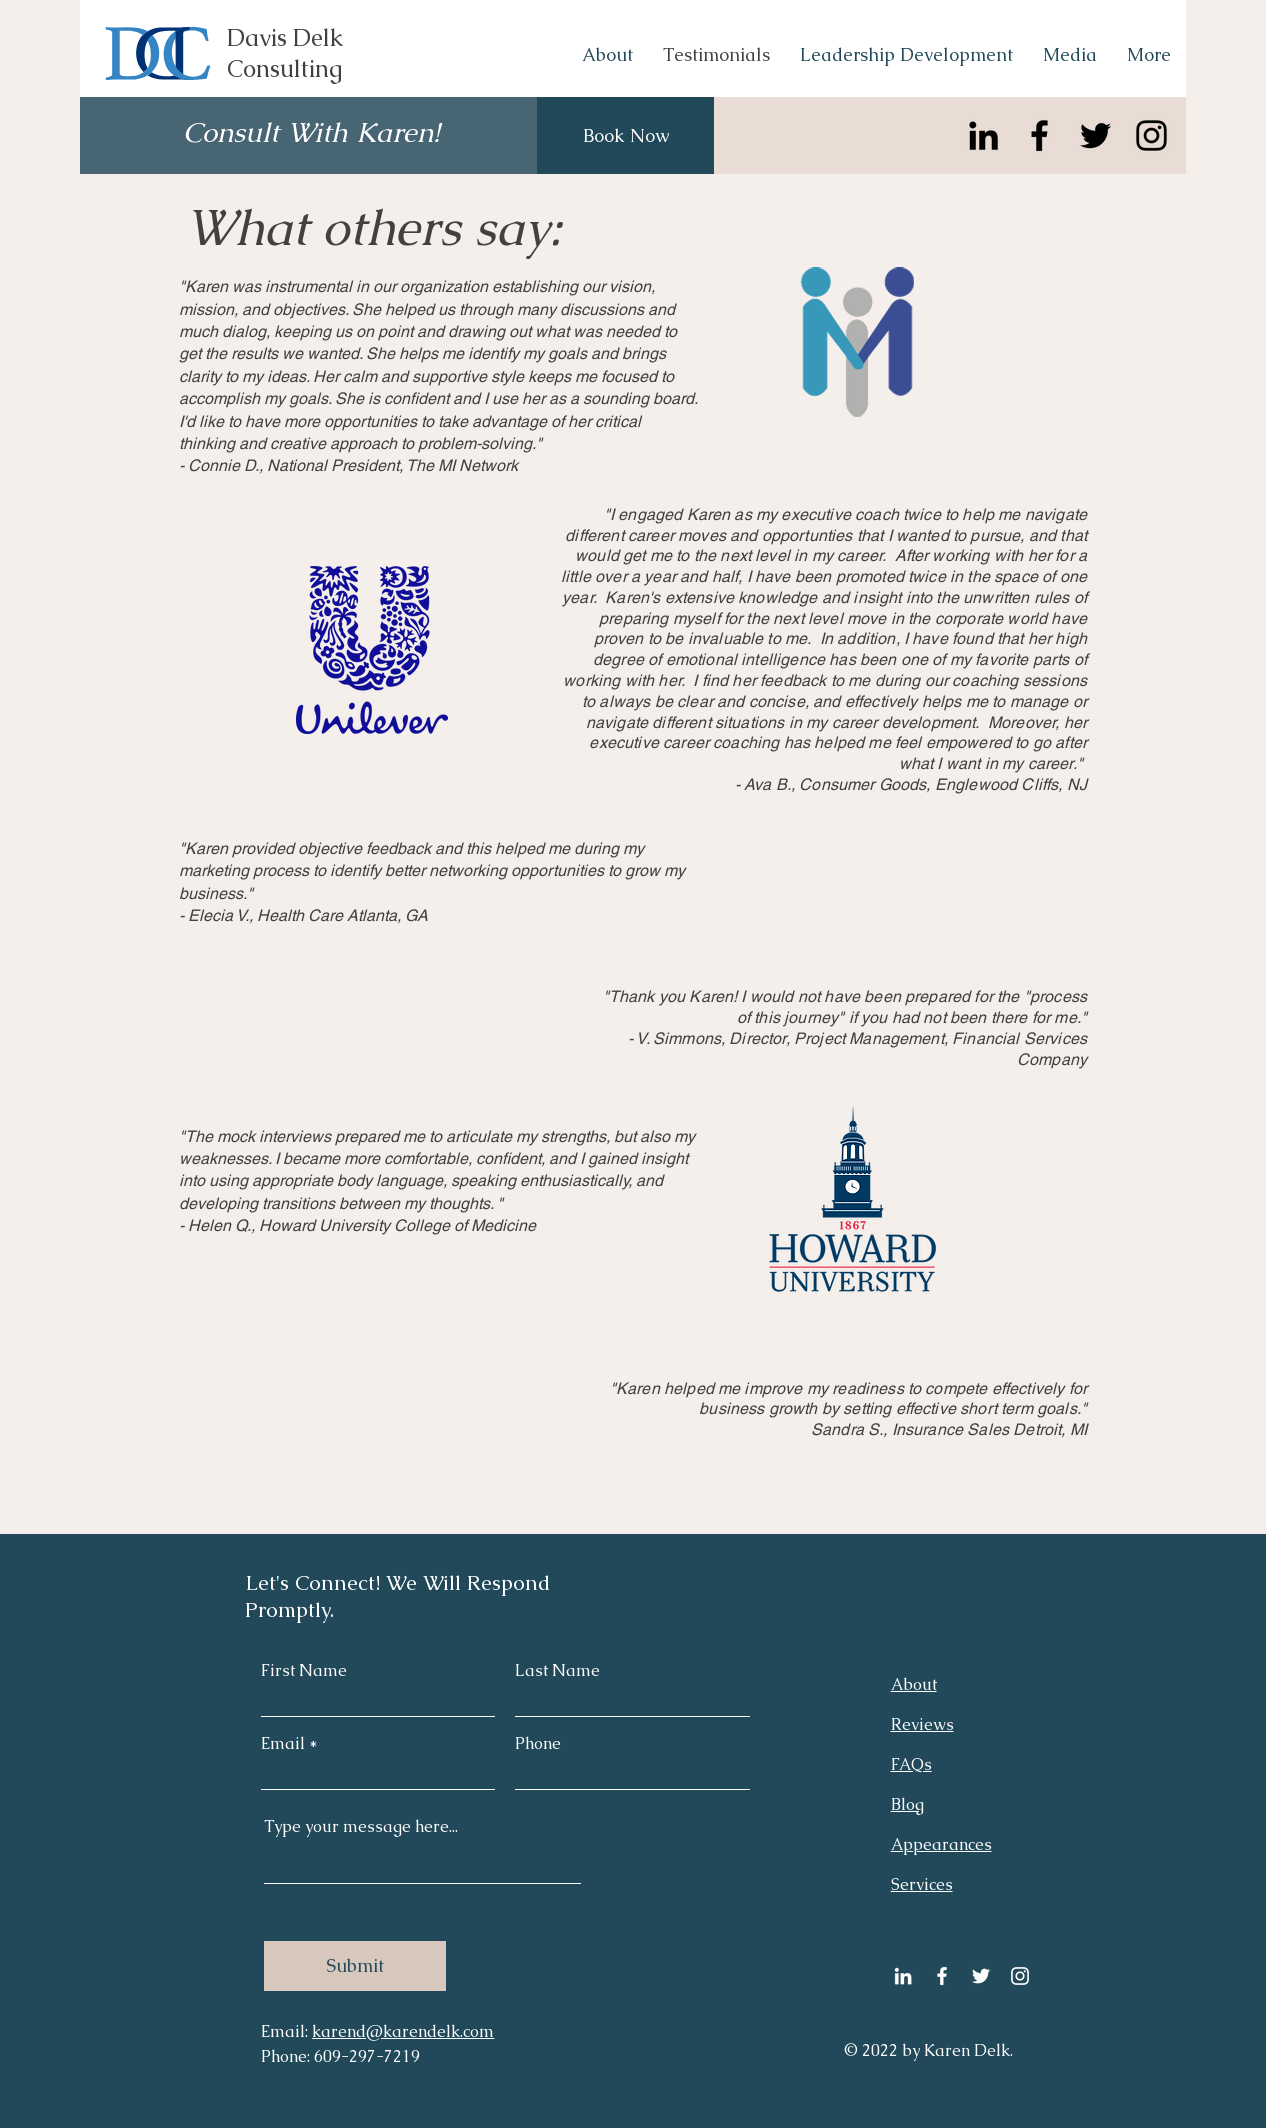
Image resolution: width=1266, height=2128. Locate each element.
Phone (538, 1744)
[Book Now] (625, 135)
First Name (304, 1671)
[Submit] (355, 1966)
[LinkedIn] (983, 135)
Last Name (557, 1671)
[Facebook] (1039, 135)
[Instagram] (1151, 135)
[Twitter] (1095, 135)
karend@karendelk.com (403, 2031)
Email (283, 1744)
